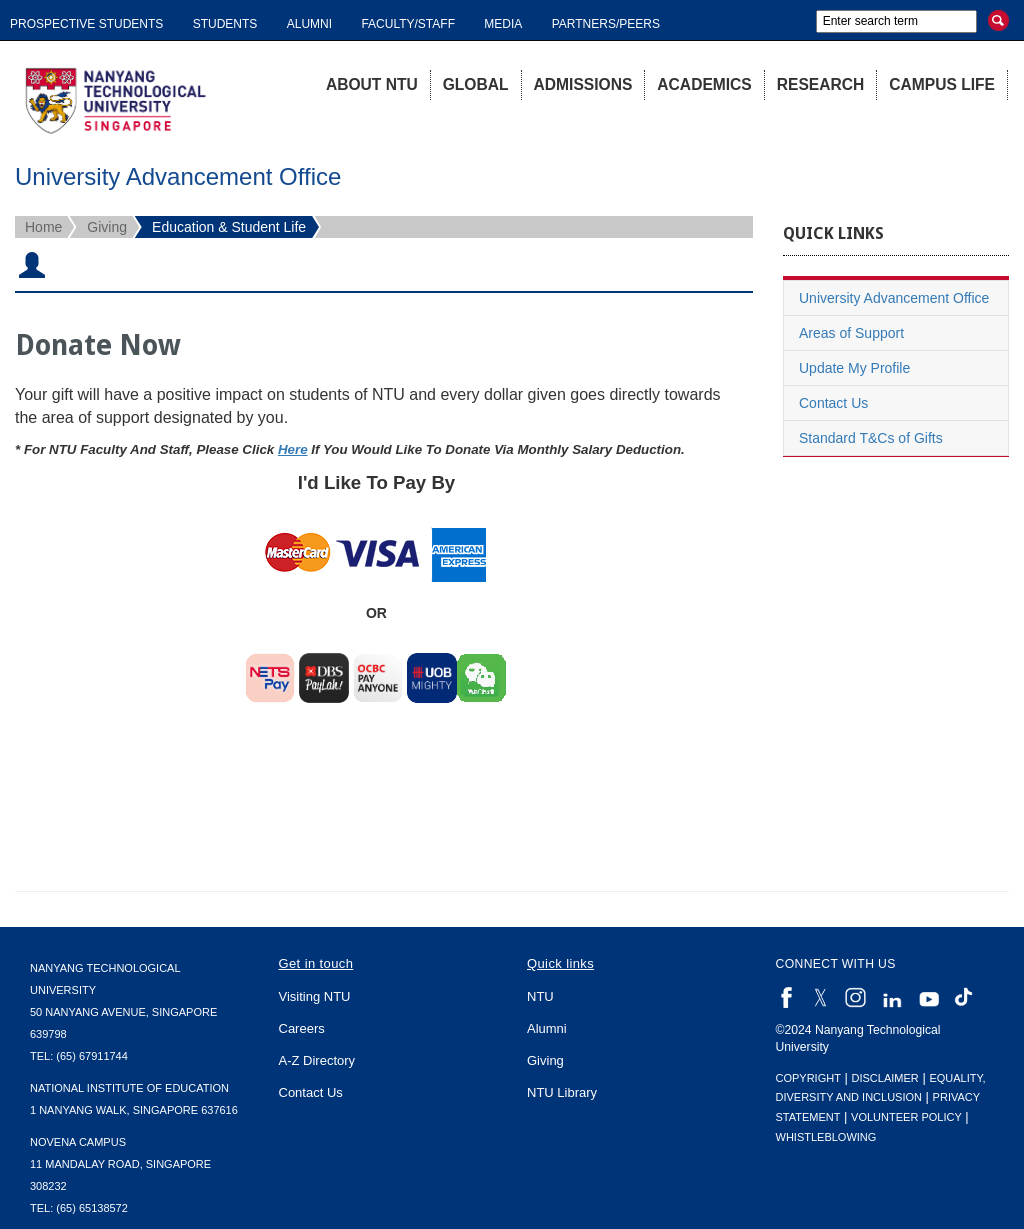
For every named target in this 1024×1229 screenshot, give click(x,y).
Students (225, 24)
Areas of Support (851, 333)
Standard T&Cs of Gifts (871, 438)
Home (43, 227)
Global (476, 84)
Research (821, 84)
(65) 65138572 (92, 1208)
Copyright (808, 1078)
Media (503, 24)
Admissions (583, 84)
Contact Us (833, 403)
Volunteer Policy (906, 1117)
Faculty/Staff (408, 24)
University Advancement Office (894, 298)
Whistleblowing (826, 1137)
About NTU (372, 84)
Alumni (309, 24)
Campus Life (942, 84)
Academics (704, 84)
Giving (107, 227)
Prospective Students (86, 24)
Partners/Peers (606, 24)
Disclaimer (885, 1078)
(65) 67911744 (92, 1056)
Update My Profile (854, 368)
